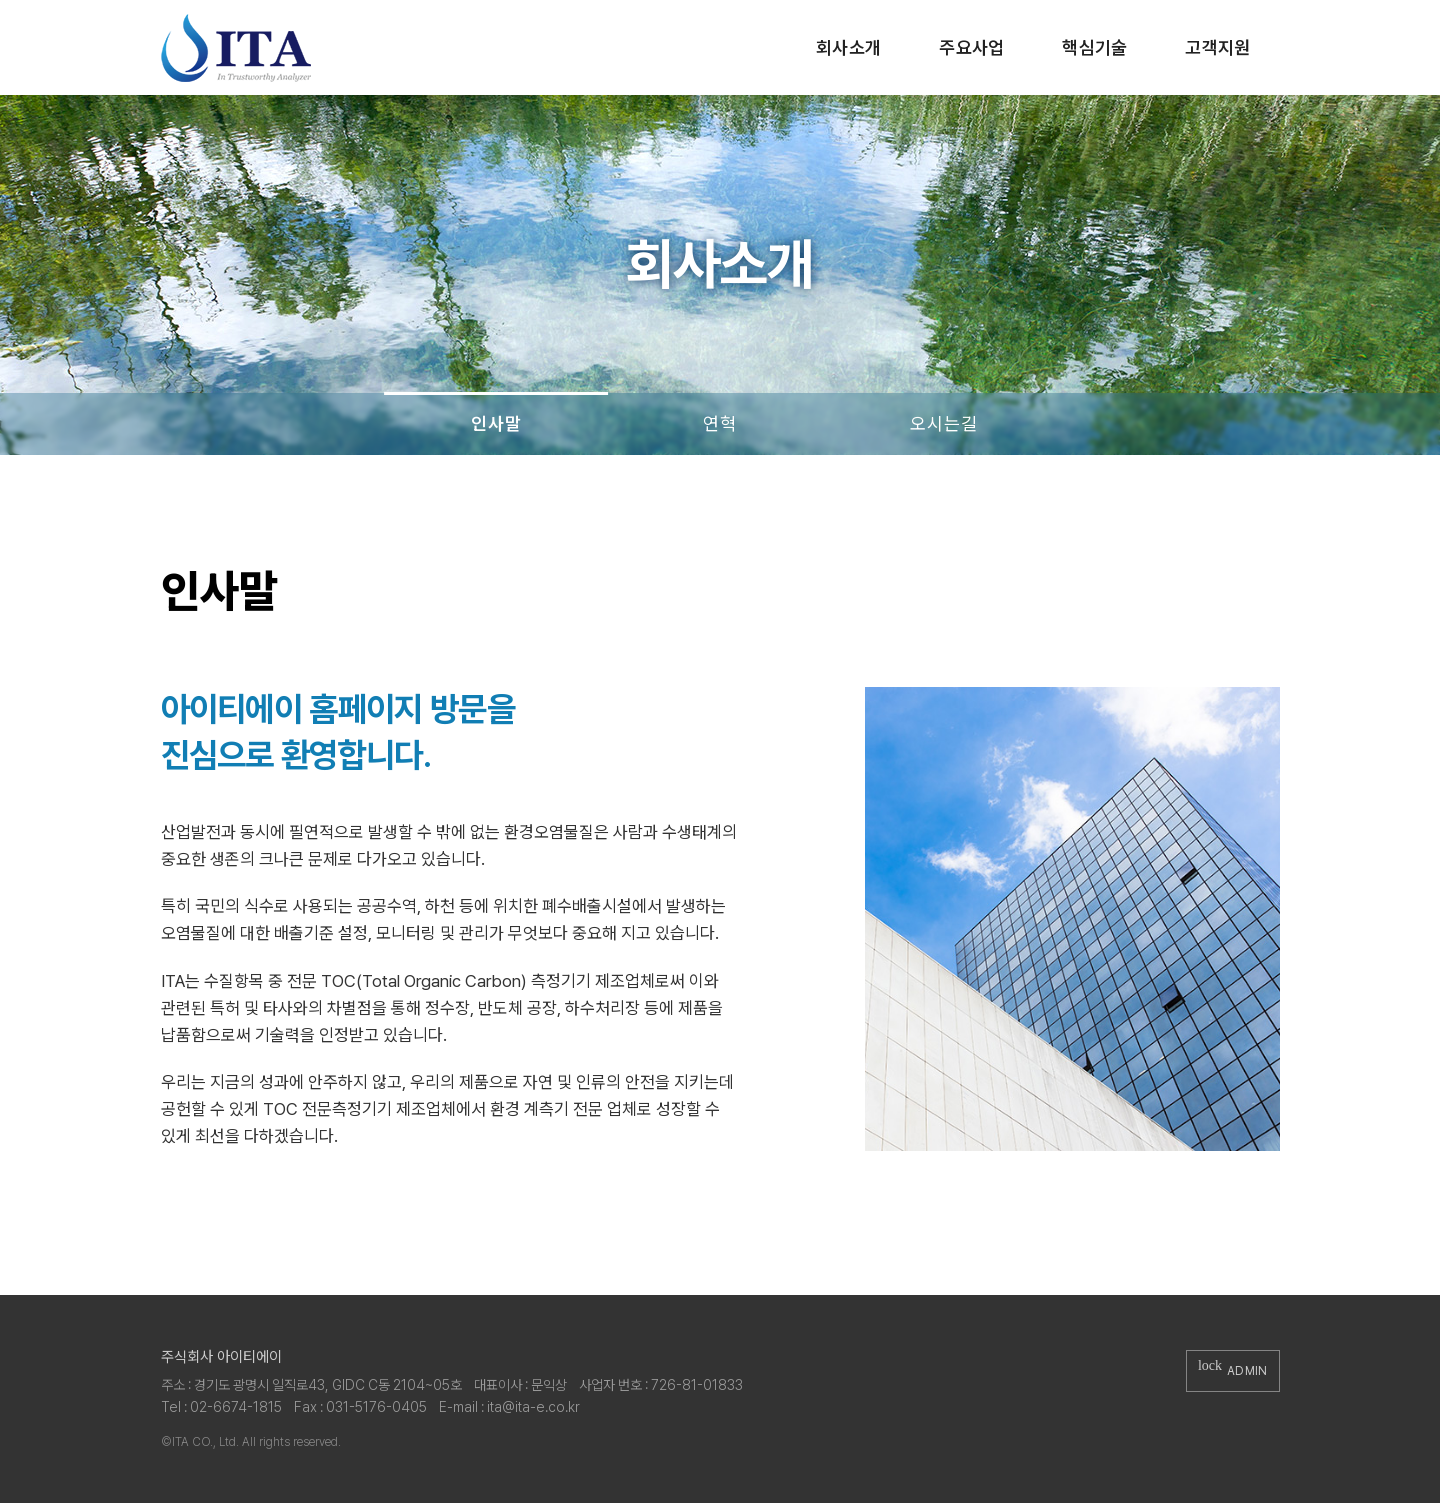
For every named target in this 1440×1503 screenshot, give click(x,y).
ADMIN (1233, 1370)
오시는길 (943, 423)
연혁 (719, 423)
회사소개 (848, 47)
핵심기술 (1094, 47)
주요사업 (971, 47)
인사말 (496, 423)
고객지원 (1217, 47)
